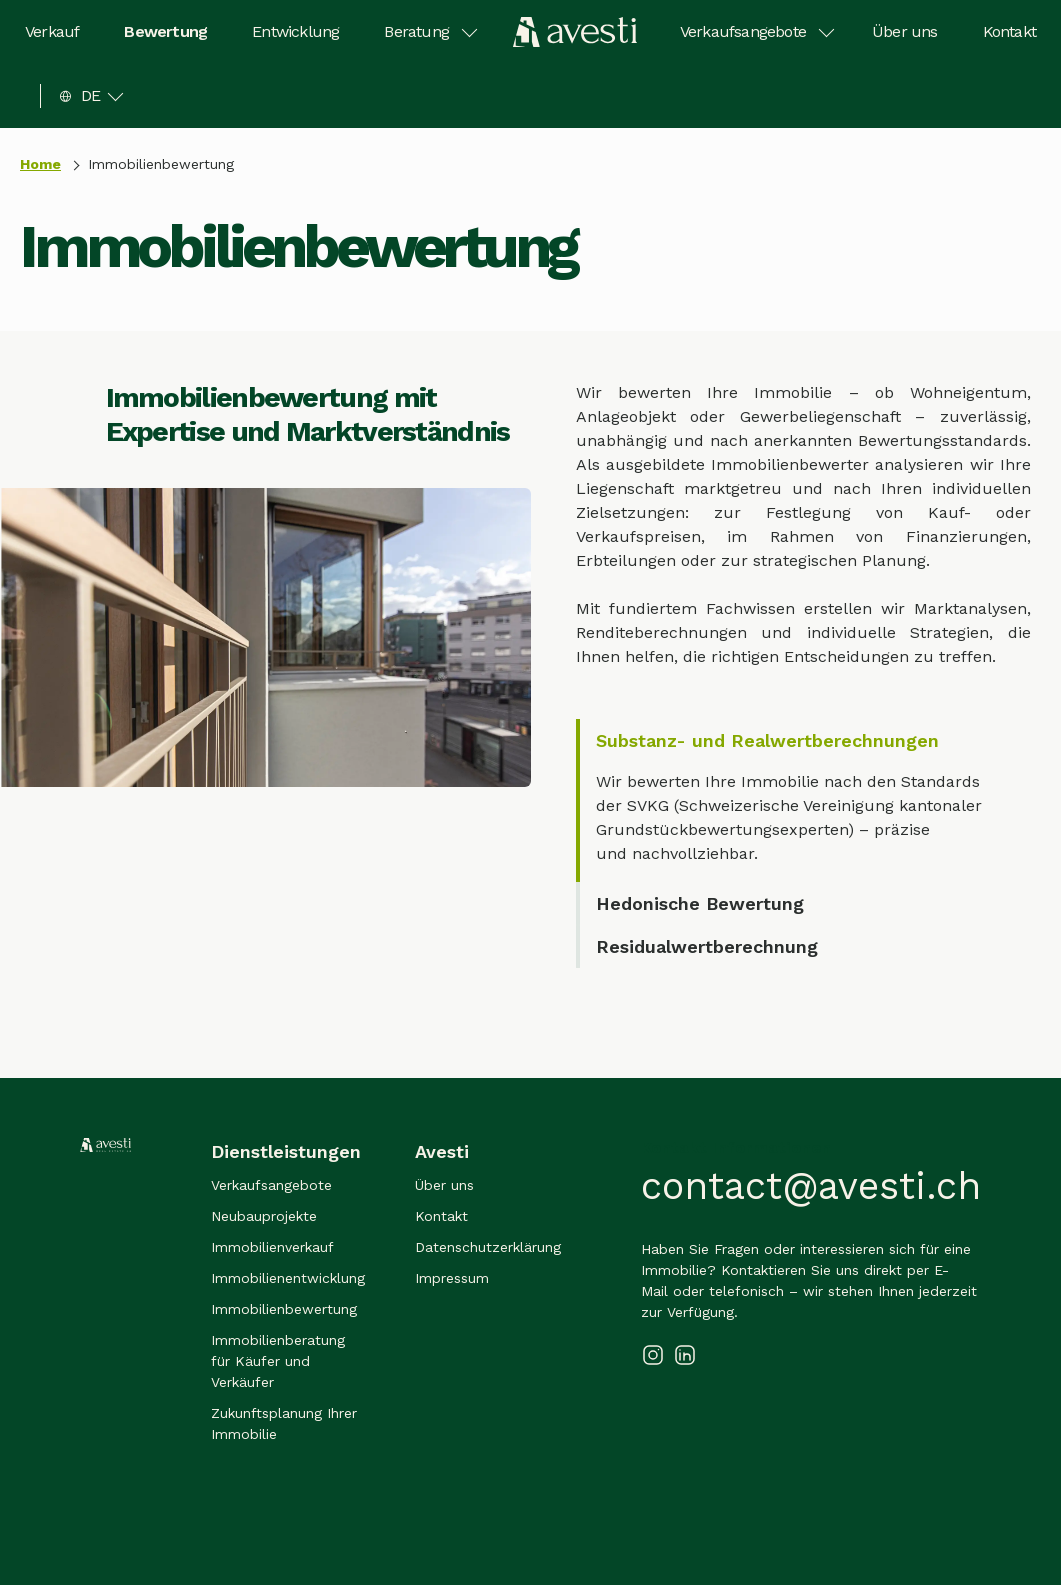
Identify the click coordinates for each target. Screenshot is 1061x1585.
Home (40, 164)
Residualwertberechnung (707, 946)
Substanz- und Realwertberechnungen (767, 740)
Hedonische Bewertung (700, 903)
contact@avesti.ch (811, 1186)
